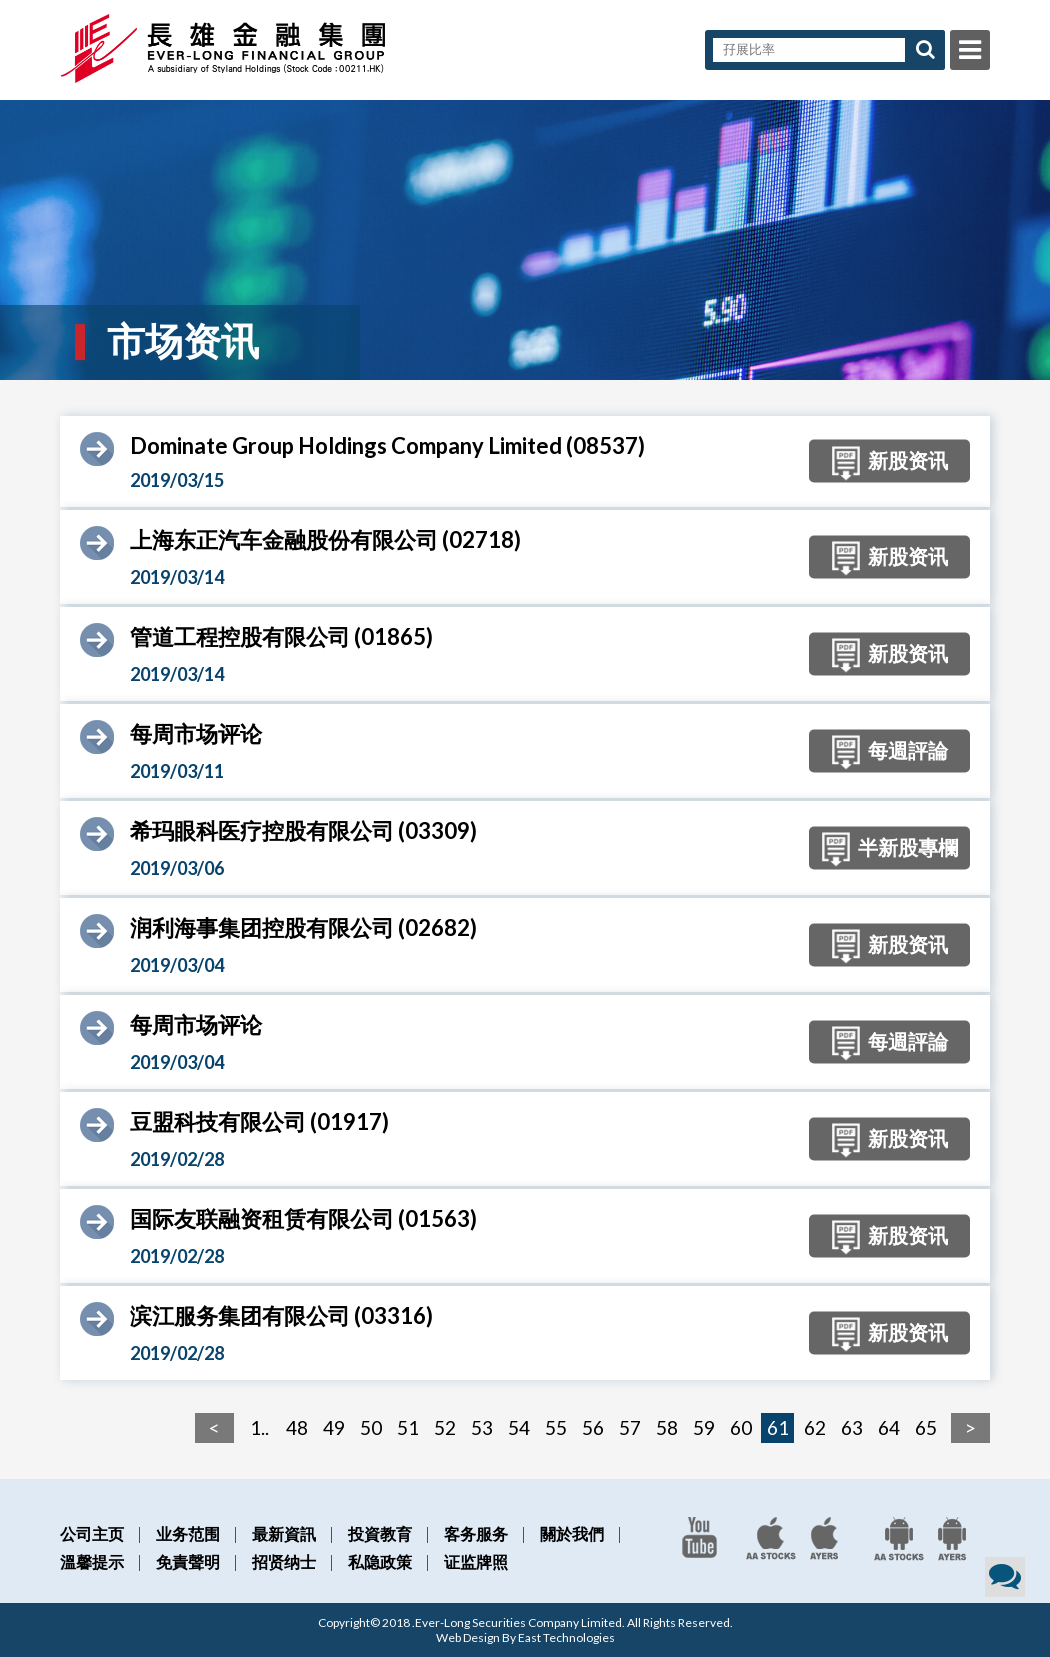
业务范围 (188, 1533)
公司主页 (92, 1533)
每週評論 (884, 753)
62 (815, 1427)
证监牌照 (476, 1561)
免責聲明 (188, 1561)
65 (926, 1427)
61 (778, 1427)
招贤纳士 (284, 1561)
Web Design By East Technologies (525, 1637)
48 (297, 1427)
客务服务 (476, 1533)
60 (741, 1427)
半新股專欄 (884, 850)
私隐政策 (380, 1561)
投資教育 (380, 1533)
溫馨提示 (92, 1561)
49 (334, 1427)
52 (445, 1427)
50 (371, 1427)
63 (852, 1427)
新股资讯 (884, 463)
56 (593, 1427)
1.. (259, 1427)
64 (889, 1427)
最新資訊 (284, 1533)
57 (630, 1427)
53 (482, 1427)
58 (667, 1427)
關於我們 (572, 1533)
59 (704, 1427)
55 (556, 1427)
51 (408, 1427)
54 (519, 1427)
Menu (970, 50)
